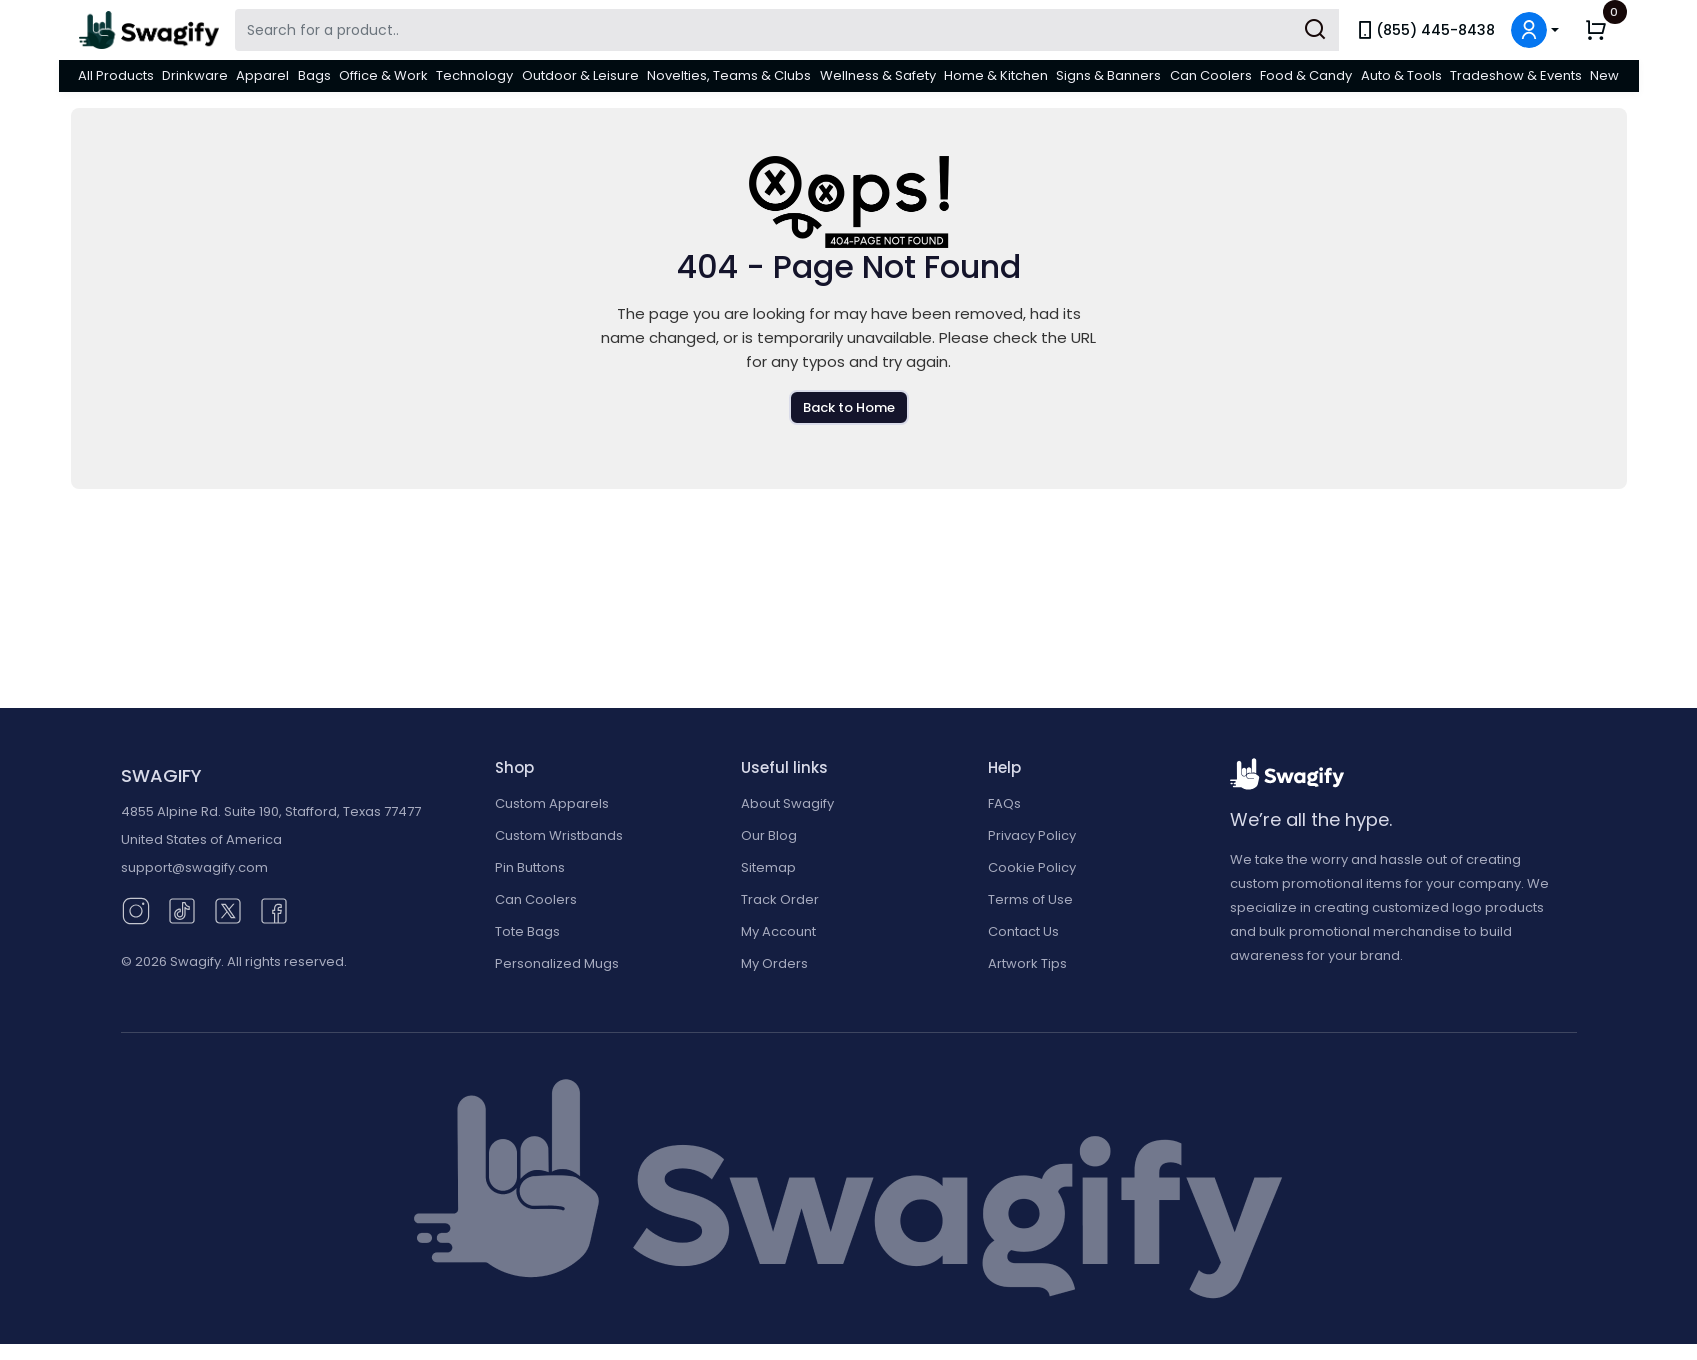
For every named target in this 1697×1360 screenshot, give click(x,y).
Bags (314, 75)
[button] (1535, 30)
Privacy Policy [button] (1032, 835)
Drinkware (195, 75)
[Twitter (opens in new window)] (228, 909)
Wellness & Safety (878, 75)
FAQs (1004, 803)
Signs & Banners (1108, 75)
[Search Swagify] (787, 30)
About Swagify (787, 803)
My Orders (774, 963)
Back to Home (849, 407)
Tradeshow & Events (1516, 75)
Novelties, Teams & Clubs (729, 75)
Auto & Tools (1401, 75)
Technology (474, 75)
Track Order (780, 899)
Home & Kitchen (996, 75)
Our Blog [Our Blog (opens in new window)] (769, 835)
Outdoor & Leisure (580, 75)
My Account (778, 931)
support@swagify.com (194, 867)
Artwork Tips (1027, 963)
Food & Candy (1306, 75)
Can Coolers (1211, 75)
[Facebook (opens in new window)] (274, 909)
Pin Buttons (530, 867)
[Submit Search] (1315, 30)
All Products (116, 75)
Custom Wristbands (559, 835)
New (1604, 75)
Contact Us (1023, 931)
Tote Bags (527, 931)
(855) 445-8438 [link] (1425, 30)
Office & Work (383, 75)
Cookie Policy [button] (1032, 867)
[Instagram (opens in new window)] (136, 909)
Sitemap (768, 867)
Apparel (262, 75)
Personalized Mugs (557, 963)
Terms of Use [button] (1030, 899)
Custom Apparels (552, 803)
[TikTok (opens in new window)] (182, 909)
